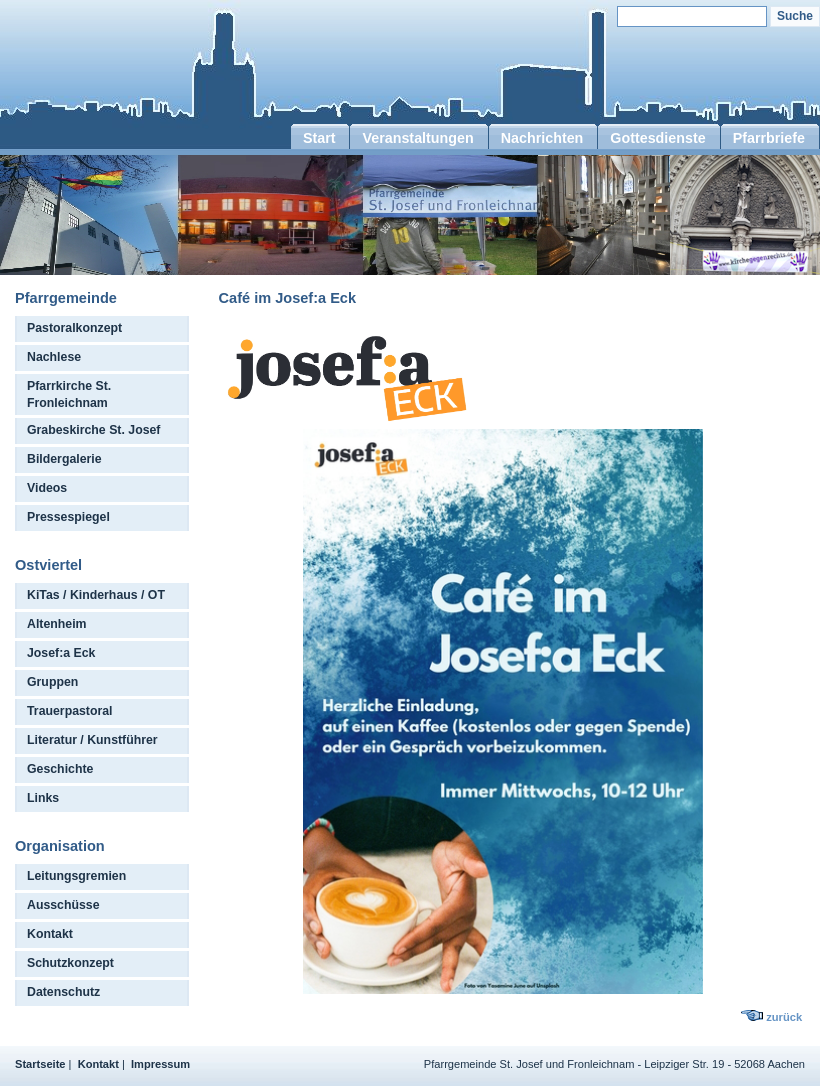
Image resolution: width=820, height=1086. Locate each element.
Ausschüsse (63, 905)
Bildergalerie (64, 459)
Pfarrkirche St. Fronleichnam (69, 394)
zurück (784, 1017)
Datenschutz (63, 992)
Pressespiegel (68, 517)
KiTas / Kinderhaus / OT (96, 595)
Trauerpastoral (70, 711)
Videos (47, 488)
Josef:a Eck (61, 653)
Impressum (160, 1064)
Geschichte (60, 769)
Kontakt (50, 934)
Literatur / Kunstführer (92, 740)
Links (43, 798)
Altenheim (57, 624)
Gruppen (52, 682)
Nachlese (54, 357)
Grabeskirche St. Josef (93, 430)
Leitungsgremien (76, 876)
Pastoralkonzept (74, 328)
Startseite (40, 1064)
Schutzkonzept (70, 963)
